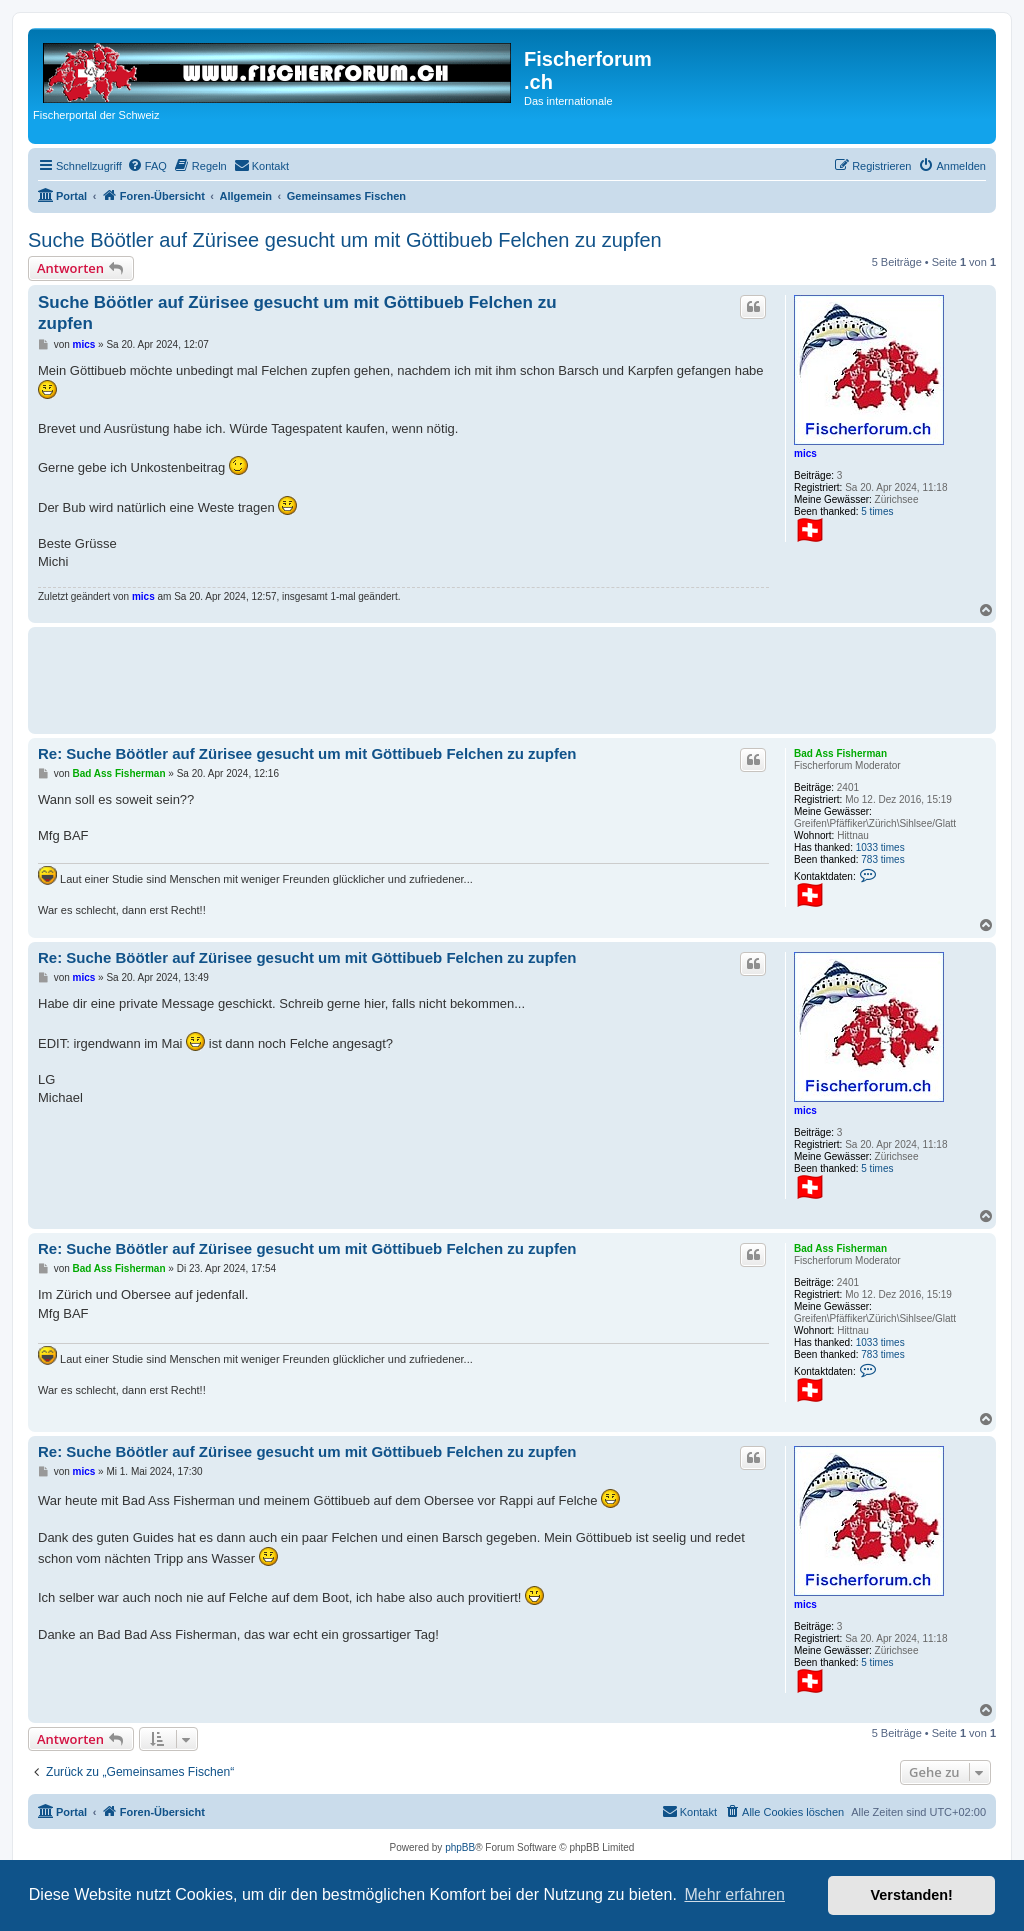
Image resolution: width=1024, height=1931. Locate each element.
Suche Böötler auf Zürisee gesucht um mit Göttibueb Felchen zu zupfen (345, 240)
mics (805, 453)
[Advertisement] (402, 677)
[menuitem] (147, 166)
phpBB (460, 1847)
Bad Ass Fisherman (840, 753)
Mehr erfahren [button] (734, 1894)
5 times (877, 511)
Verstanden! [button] (912, 1895)
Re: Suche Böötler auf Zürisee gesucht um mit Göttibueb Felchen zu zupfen (307, 753)
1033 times (880, 847)
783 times (882, 859)
